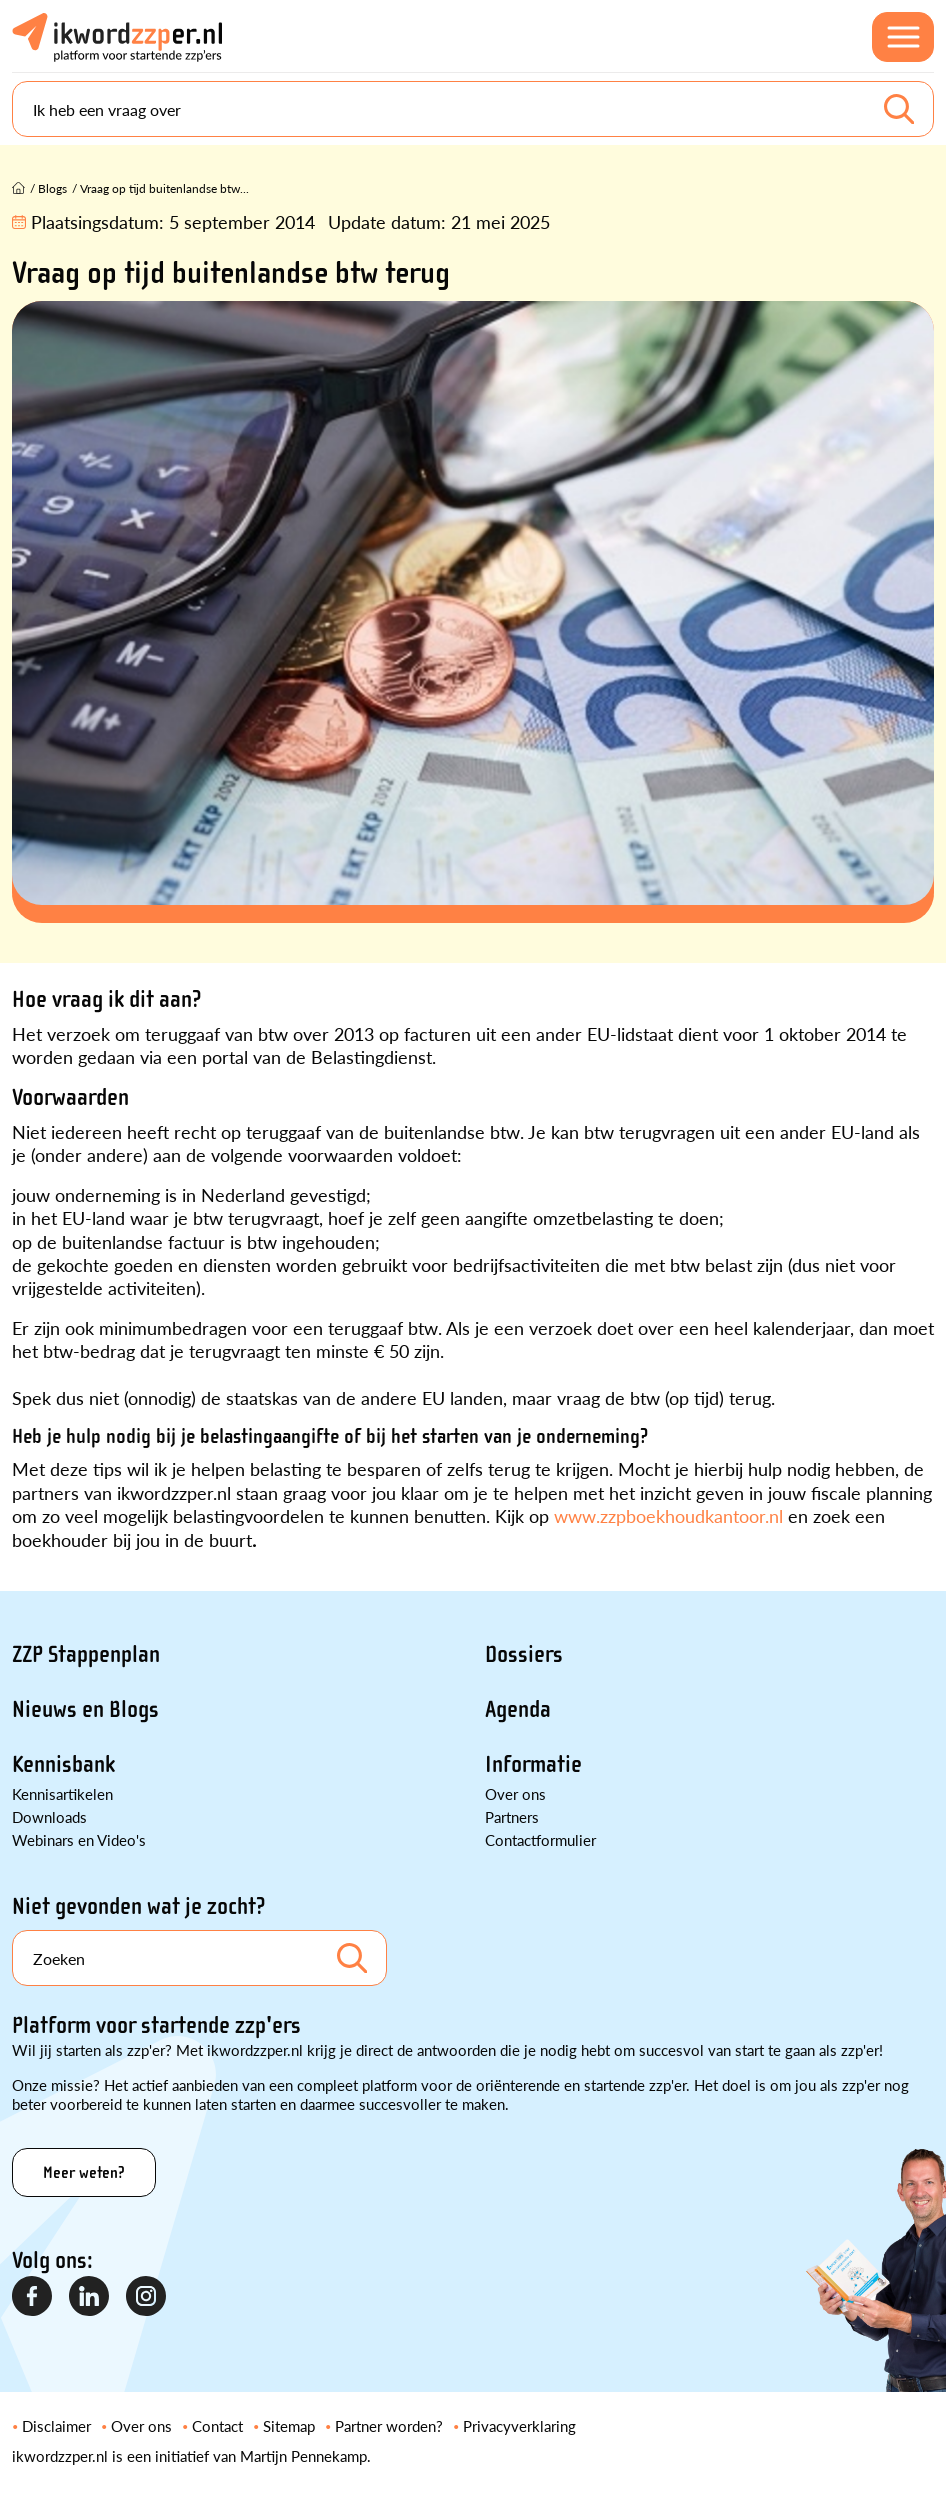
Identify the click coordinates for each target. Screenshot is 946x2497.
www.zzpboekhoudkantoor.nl (668, 1515)
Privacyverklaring (519, 2425)
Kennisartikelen (62, 1793)
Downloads (49, 1816)
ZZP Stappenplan (86, 1654)
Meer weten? (84, 2172)
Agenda (518, 1709)
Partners (512, 1816)
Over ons (515, 1793)
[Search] (473, 109)
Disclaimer (56, 2425)
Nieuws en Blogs (85, 1709)
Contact (217, 2425)
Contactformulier (540, 1839)
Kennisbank (63, 1764)
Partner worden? (389, 2425)
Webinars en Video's (79, 1839)
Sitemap (289, 2425)
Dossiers (524, 1654)
